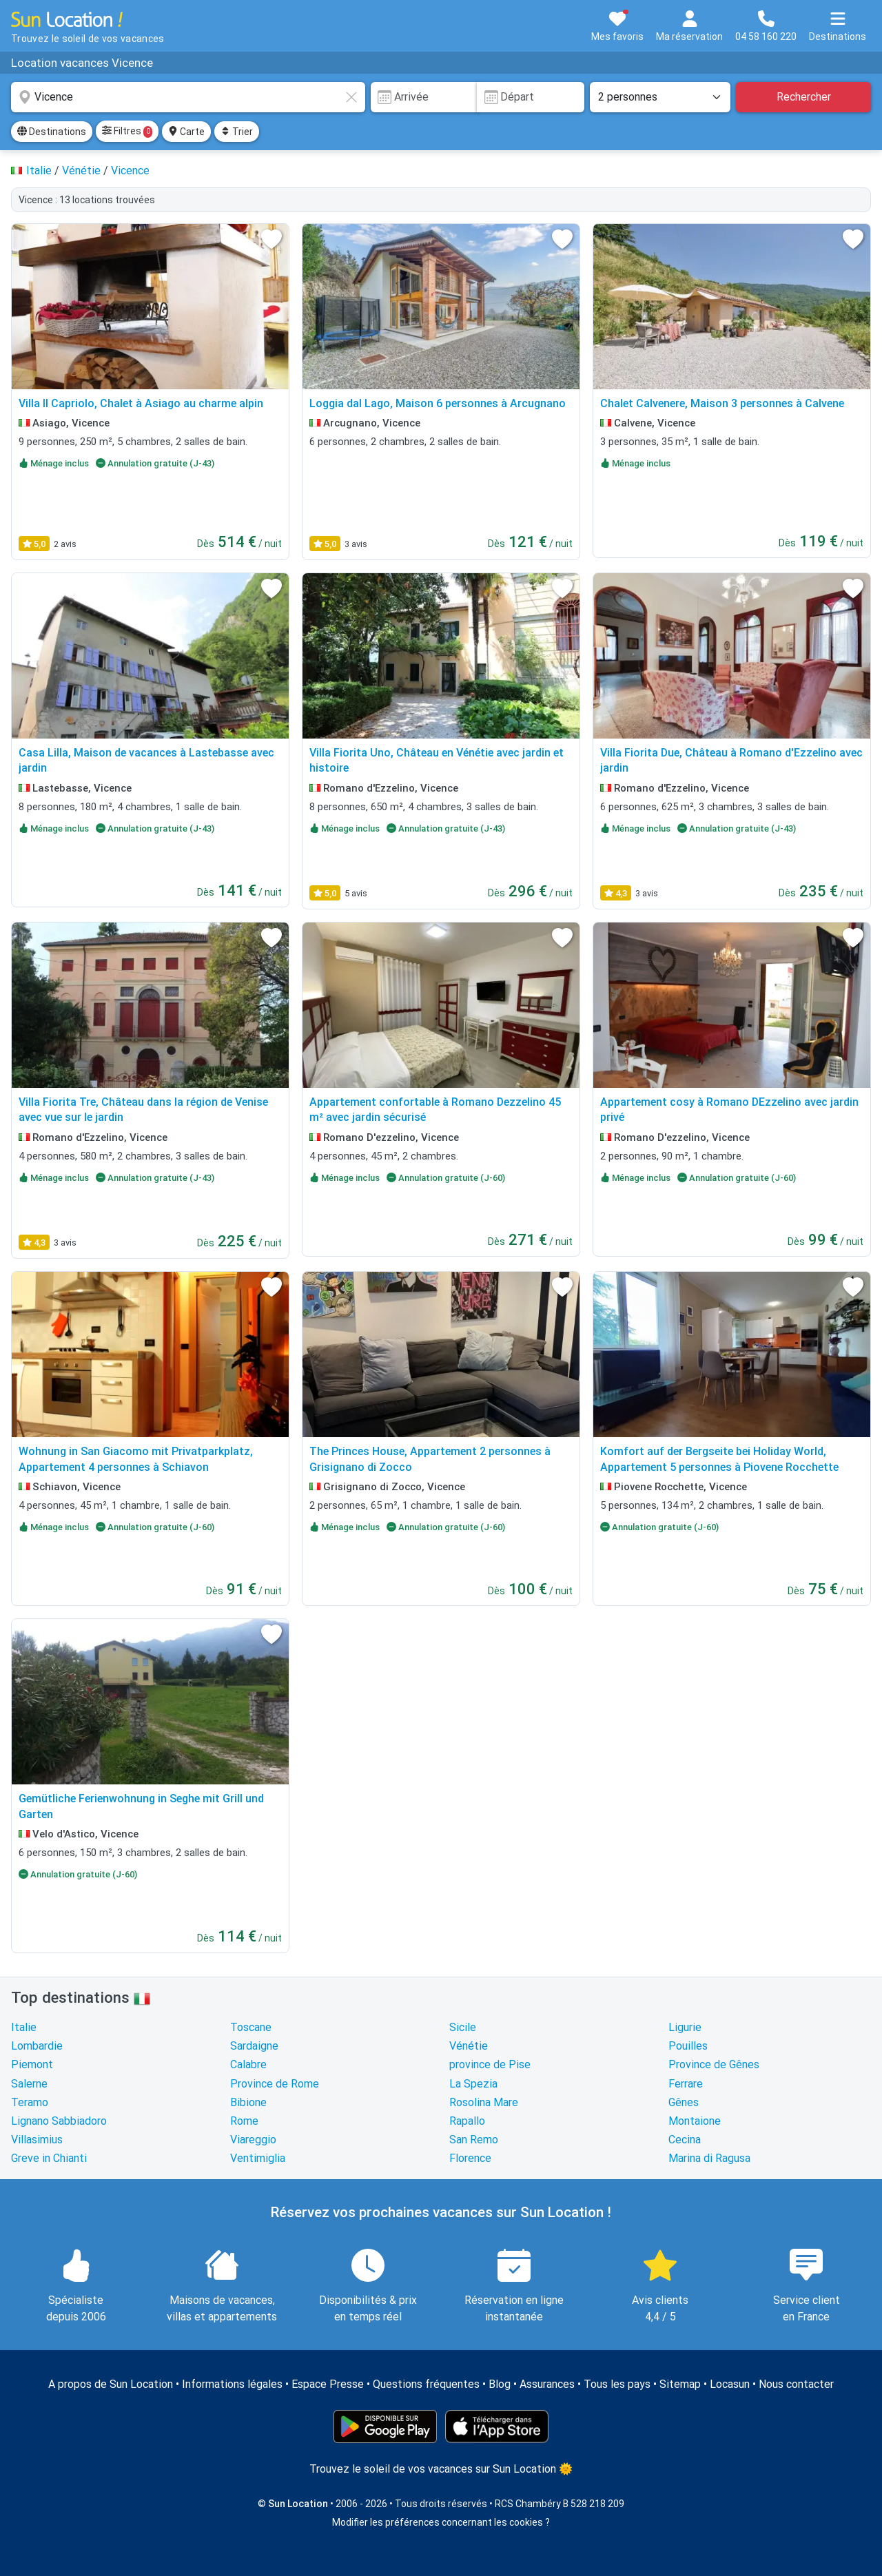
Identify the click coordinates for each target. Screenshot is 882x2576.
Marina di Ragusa (709, 2158)
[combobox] (188, 97)
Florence (470, 2158)
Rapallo (467, 2120)
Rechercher (804, 96)
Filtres (127, 131)
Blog (500, 2384)
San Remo (473, 2139)
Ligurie (684, 2027)
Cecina (684, 2139)
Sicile (462, 2027)
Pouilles (688, 2045)
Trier (236, 131)
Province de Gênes (713, 2064)
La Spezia (473, 2083)
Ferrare (685, 2083)
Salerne (29, 2083)
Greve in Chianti (49, 2158)
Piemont (32, 2064)
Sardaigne (254, 2045)
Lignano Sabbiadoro (59, 2120)
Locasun (730, 2384)
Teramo (29, 2102)
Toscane (250, 2027)
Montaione (694, 2120)
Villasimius (37, 2139)
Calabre (248, 2064)
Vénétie (468, 2045)
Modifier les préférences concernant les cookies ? (441, 2522)
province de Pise (490, 2064)
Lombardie (37, 2045)
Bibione (248, 2102)
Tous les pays (617, 2384)
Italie (24, 2027)
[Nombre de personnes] (660, 97)
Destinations (51, 131)
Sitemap (680, 2384)
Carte (186, 131)
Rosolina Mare (483, 2102)
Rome (244, 2120)
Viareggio (253, 2139)
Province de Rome (274, 2083)
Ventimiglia (257, 2158)
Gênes (683, 2102)
